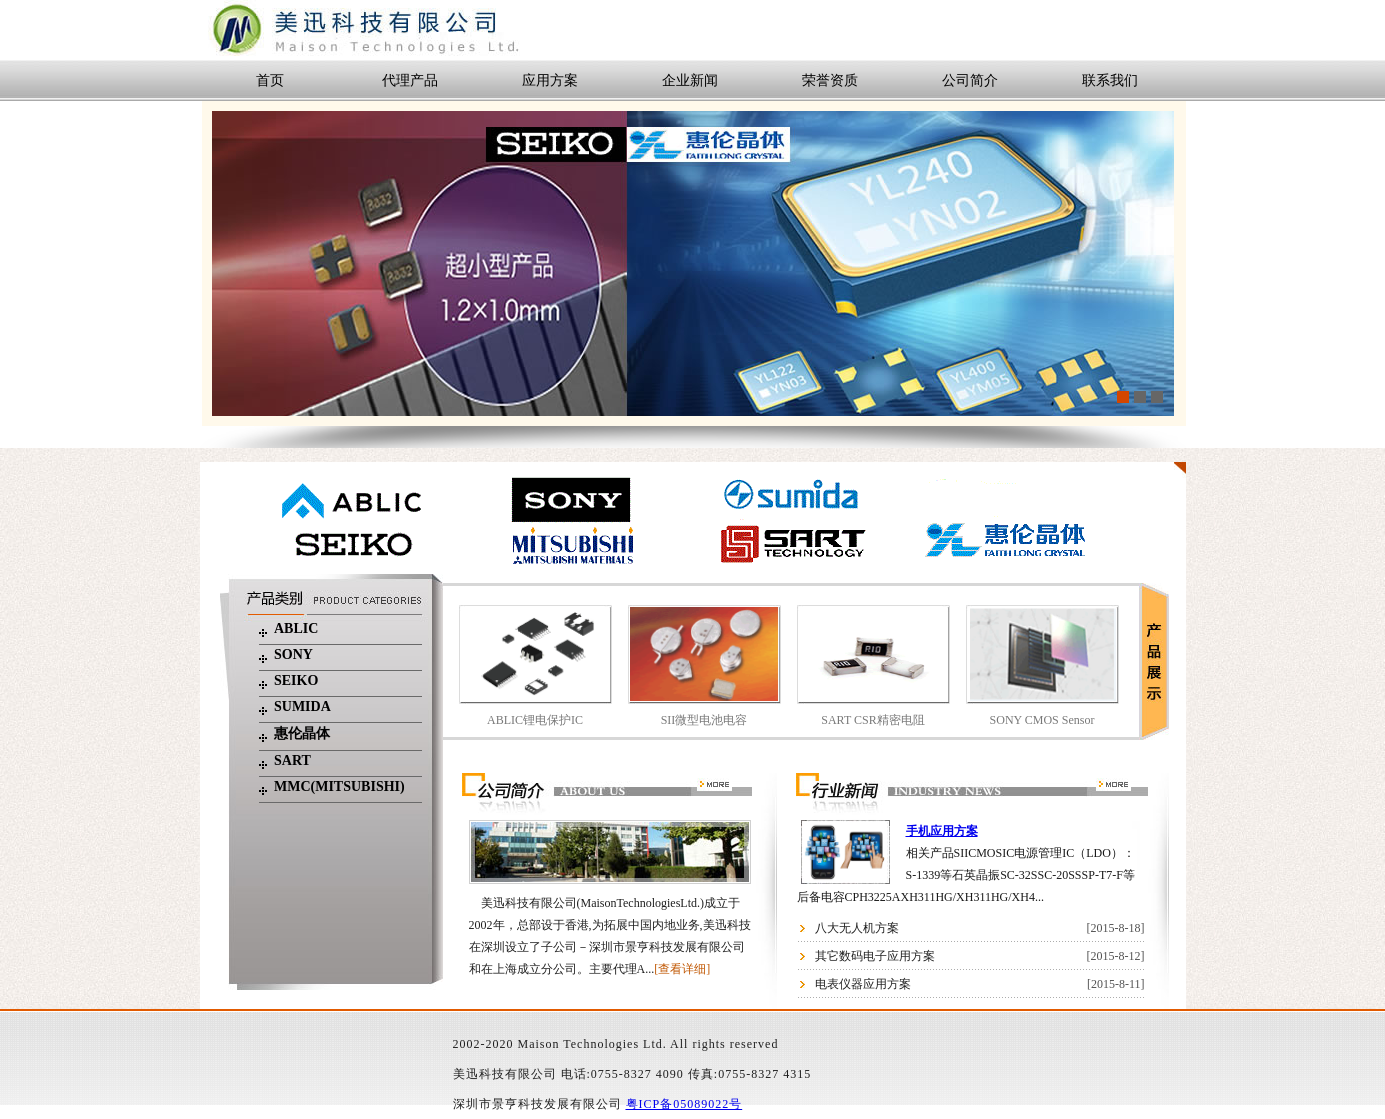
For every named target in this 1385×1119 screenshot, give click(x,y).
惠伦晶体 (302, 733)
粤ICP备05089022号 (684, 1104)
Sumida (302, 706)
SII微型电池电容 (704, 720)
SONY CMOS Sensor (1042, 720)
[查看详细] (682, 969)
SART (292, 760)
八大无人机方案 (857, 928)
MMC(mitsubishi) (339, 786)
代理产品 (410, 80)
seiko (296, 680)
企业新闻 (690, 80)
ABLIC (296, 628)
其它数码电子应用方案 (875, 956)
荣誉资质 (830, 80)
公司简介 (970, 80)
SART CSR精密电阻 (872, 720)
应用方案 (550, 80)
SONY (293, 654)
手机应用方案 (942, 831)
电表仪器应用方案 (863, 984)
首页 (270, 80)
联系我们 (1110, 80)
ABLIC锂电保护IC (535, 720)
